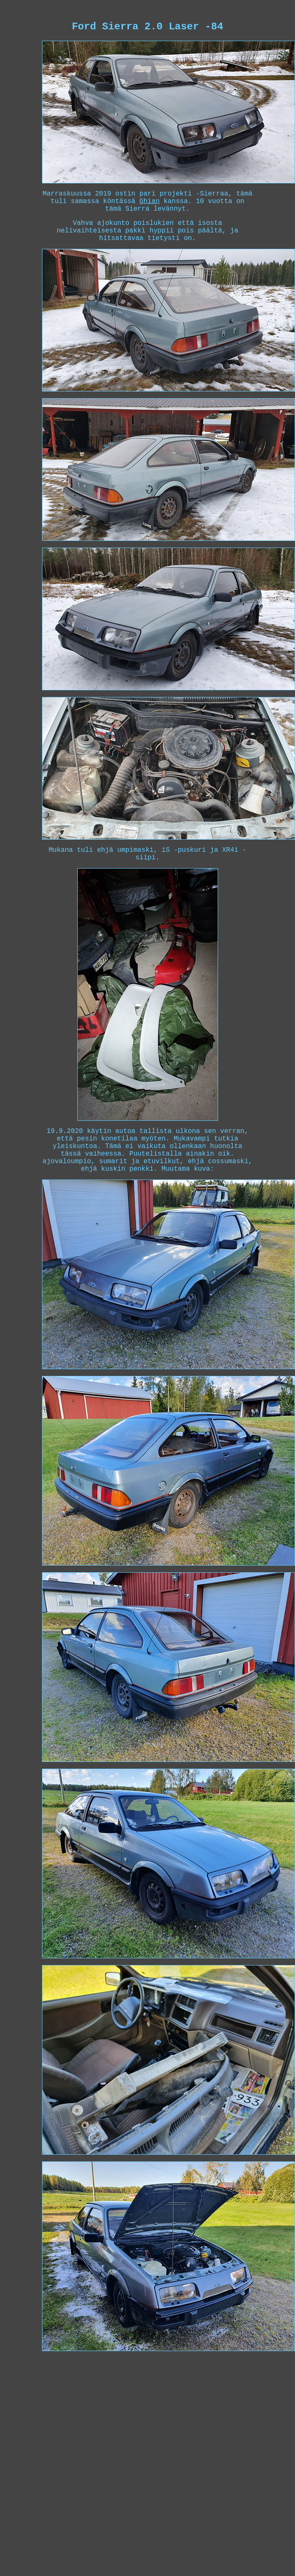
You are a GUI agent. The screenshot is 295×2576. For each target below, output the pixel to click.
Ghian (150, 201)
